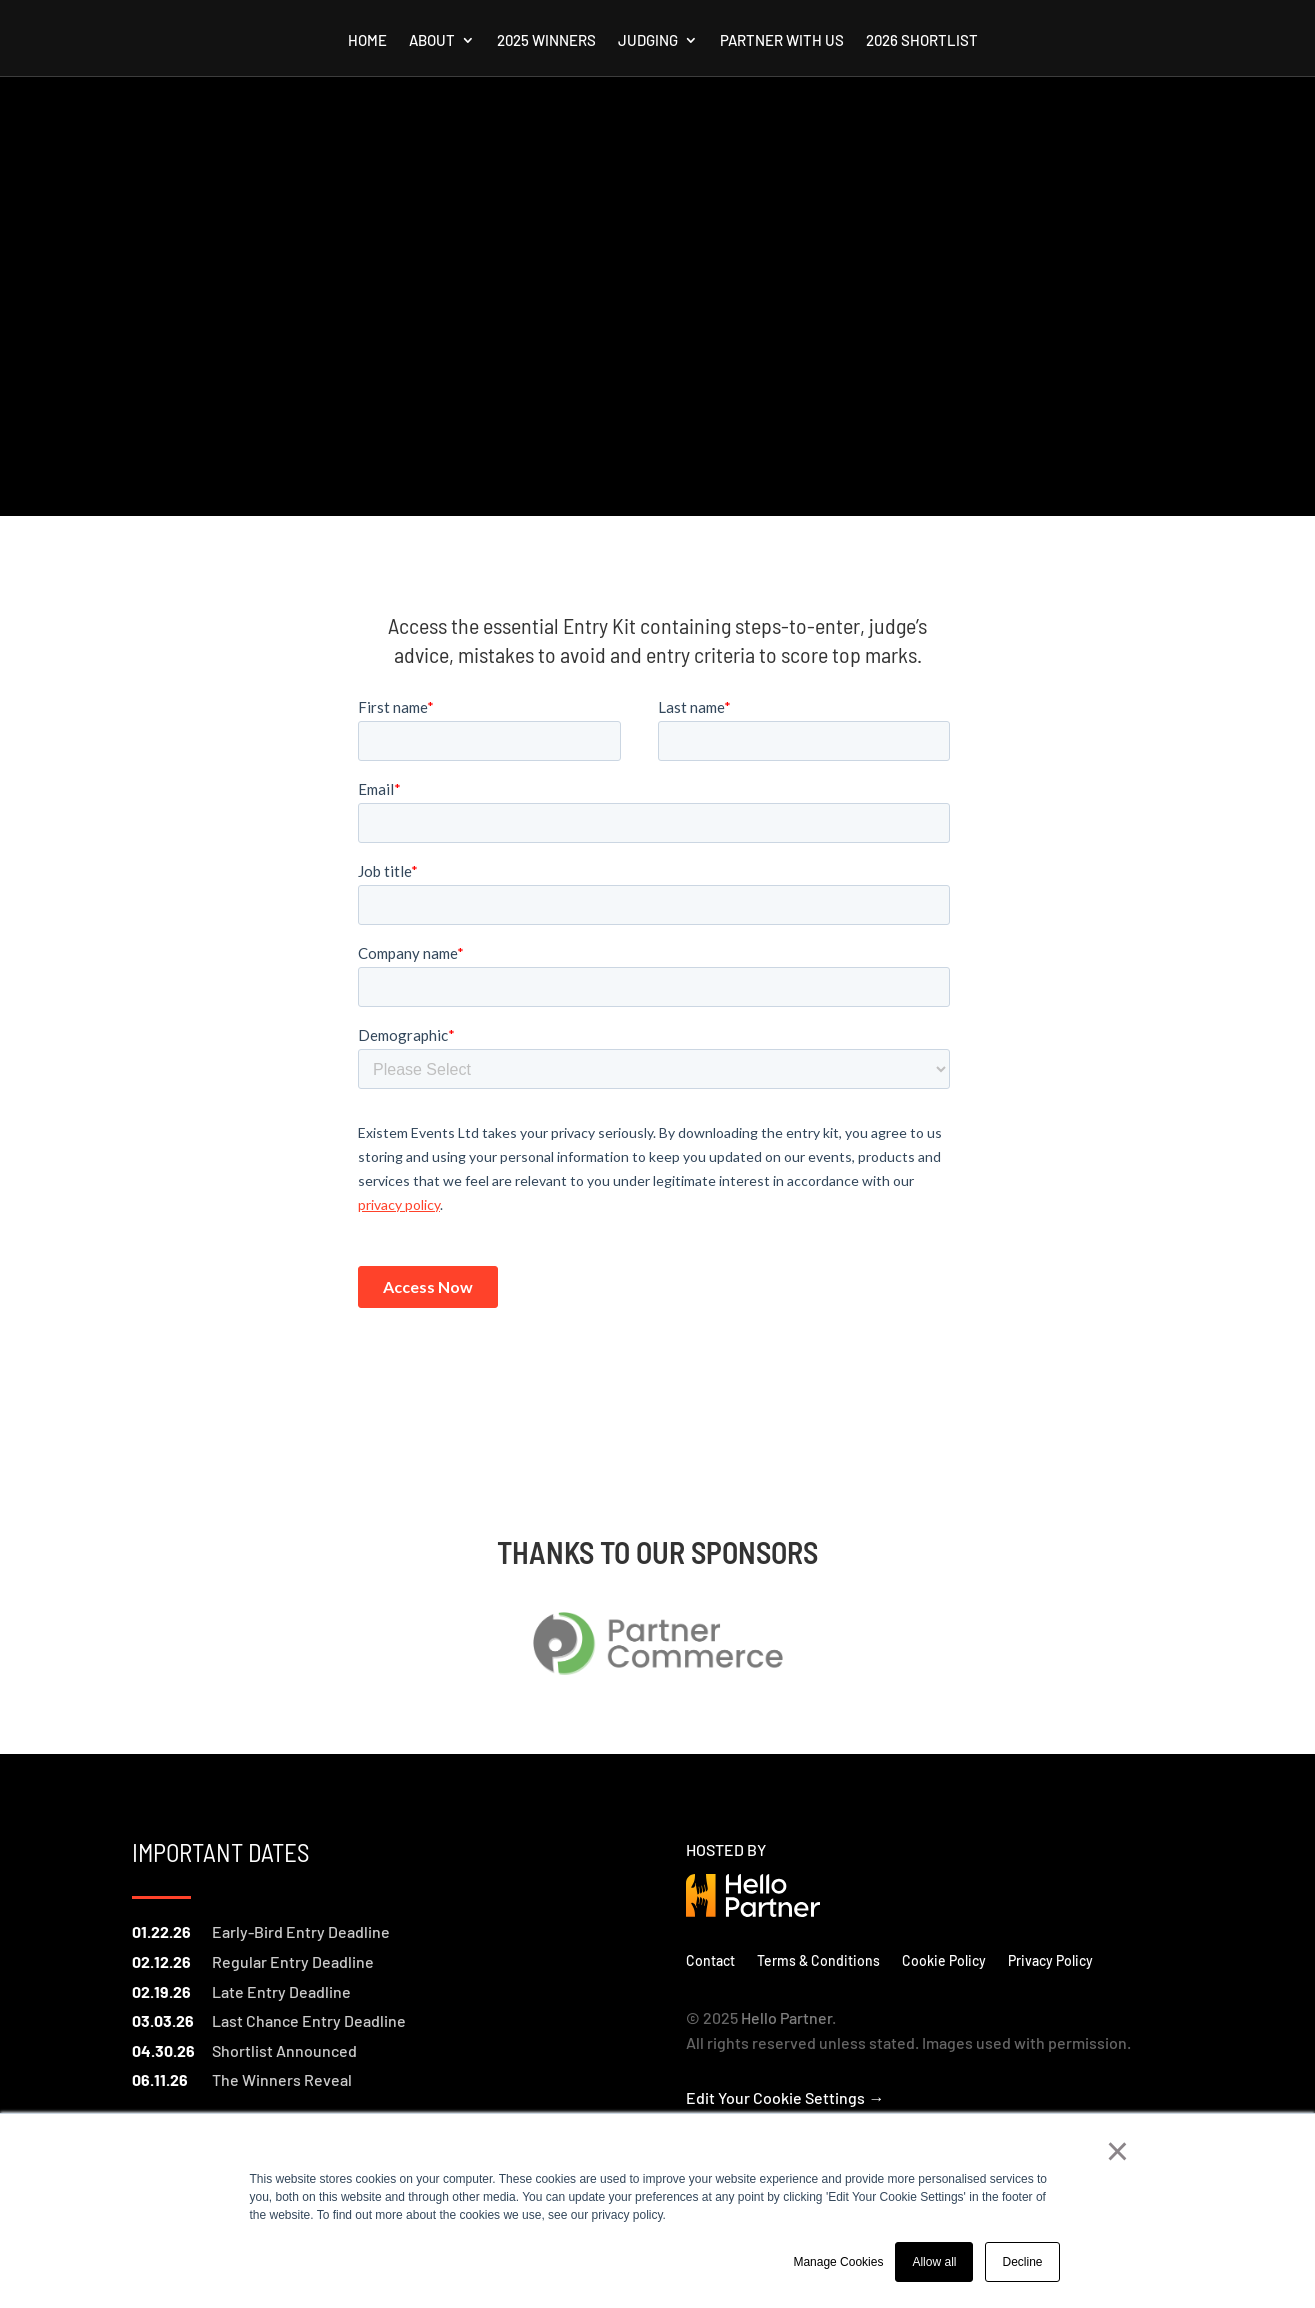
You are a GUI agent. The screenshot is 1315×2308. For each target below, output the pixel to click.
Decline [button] (1022, 2262)
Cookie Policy (944, 1960)
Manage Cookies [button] (838, 2262)
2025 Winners (546, 41)
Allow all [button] (934, 2262)
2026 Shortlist (922, 41)
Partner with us (782, 41)
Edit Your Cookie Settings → (785, 2097)
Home (367, 41)
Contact (710, 1960)
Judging (648, 41)
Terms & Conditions (818, 1960)
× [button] (1117, 2151)
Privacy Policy (1050, 1960)
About (432, 41)
